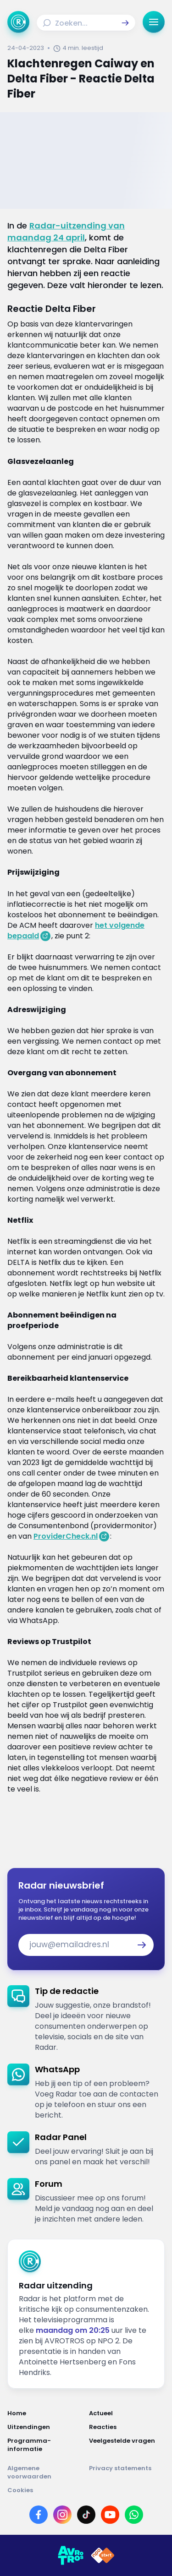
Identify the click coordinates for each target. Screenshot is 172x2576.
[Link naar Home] (45, 2413)
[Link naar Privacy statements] (127, 2472)
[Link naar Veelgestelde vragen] (127, 2445)
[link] (86, 2019)
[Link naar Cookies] (86, 2490)
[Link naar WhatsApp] (134, 2514)
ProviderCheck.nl (65, 1536)
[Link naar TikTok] (86, 2514)
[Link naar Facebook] (38, 2514)
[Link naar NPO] (103, 2555)
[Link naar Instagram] (62, 2514)
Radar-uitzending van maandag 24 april (66, 231)
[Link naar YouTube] (110, 2514)
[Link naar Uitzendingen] (45, 2427)
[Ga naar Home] (18, 22)
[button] (125, 23)
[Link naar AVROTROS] (70, 2555)
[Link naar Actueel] (127, 2413)
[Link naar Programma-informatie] (45, 2445)
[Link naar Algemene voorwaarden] (45, 2472)
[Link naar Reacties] (127, 2427)
